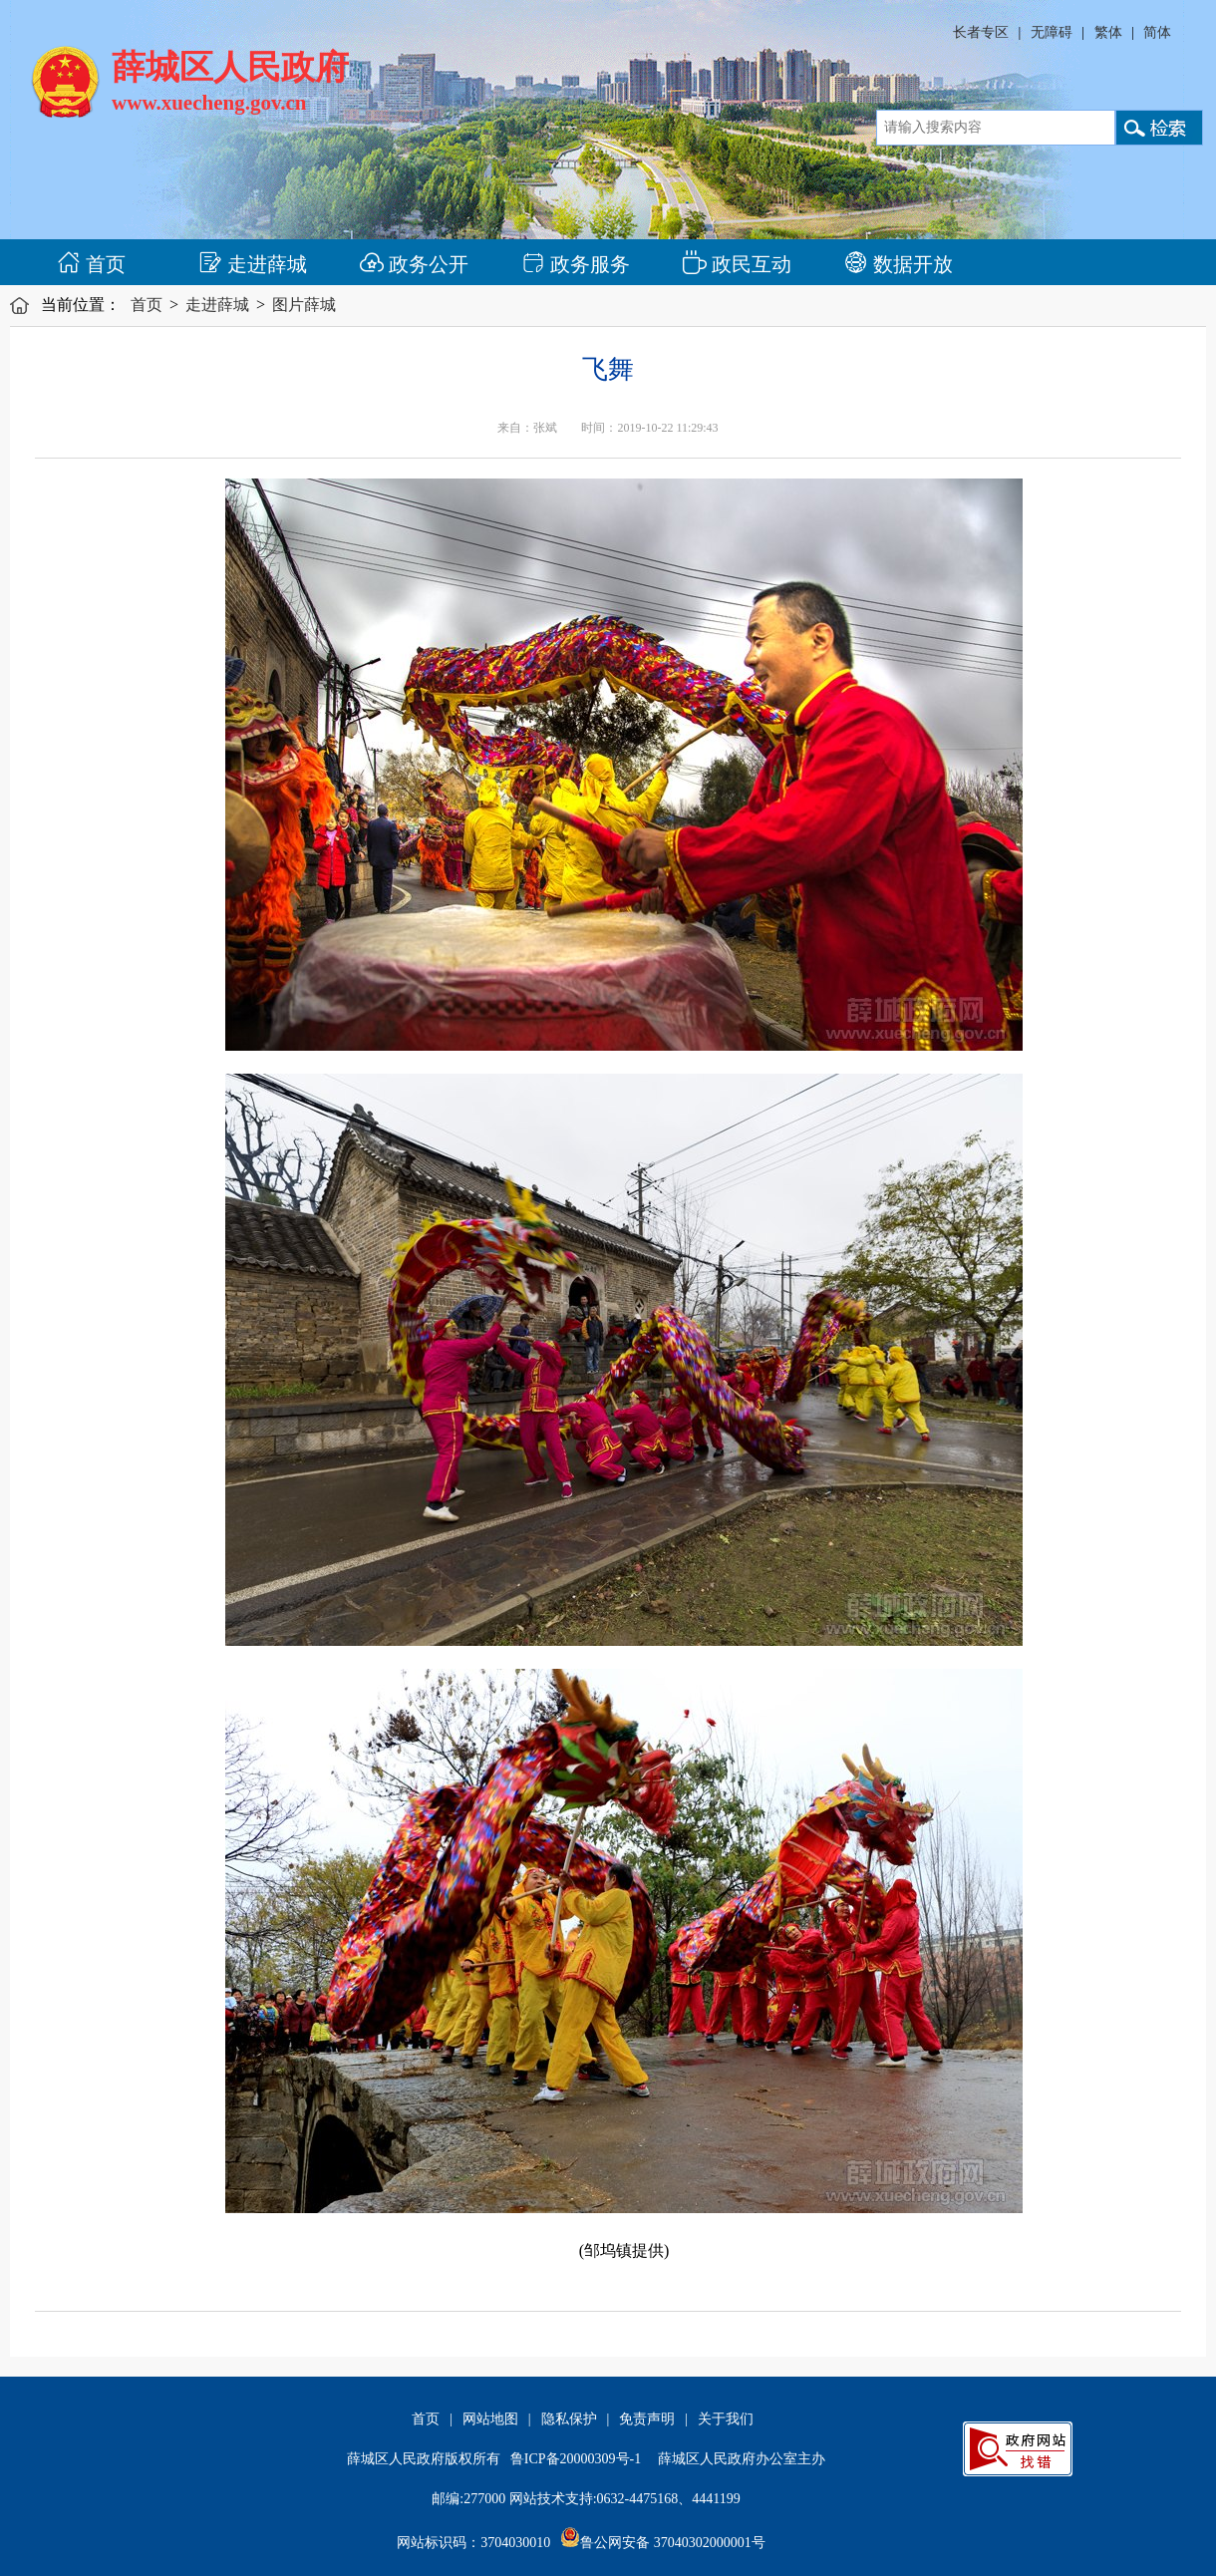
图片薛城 (304, 304)
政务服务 (575, 264)
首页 (91, 264)
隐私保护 (569, 2419)
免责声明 (647, 2419)
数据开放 (898, 264)
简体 (1157, 32)
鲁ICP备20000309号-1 (575, 2458)
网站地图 (490, 2419)
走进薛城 (252, 264)
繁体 (1108, 32)
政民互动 (737, 264)
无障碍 (1051, 32)
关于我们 (726, 2419)
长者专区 (981, 32)
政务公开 (414, 264)
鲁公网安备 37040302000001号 (662, 2542)
